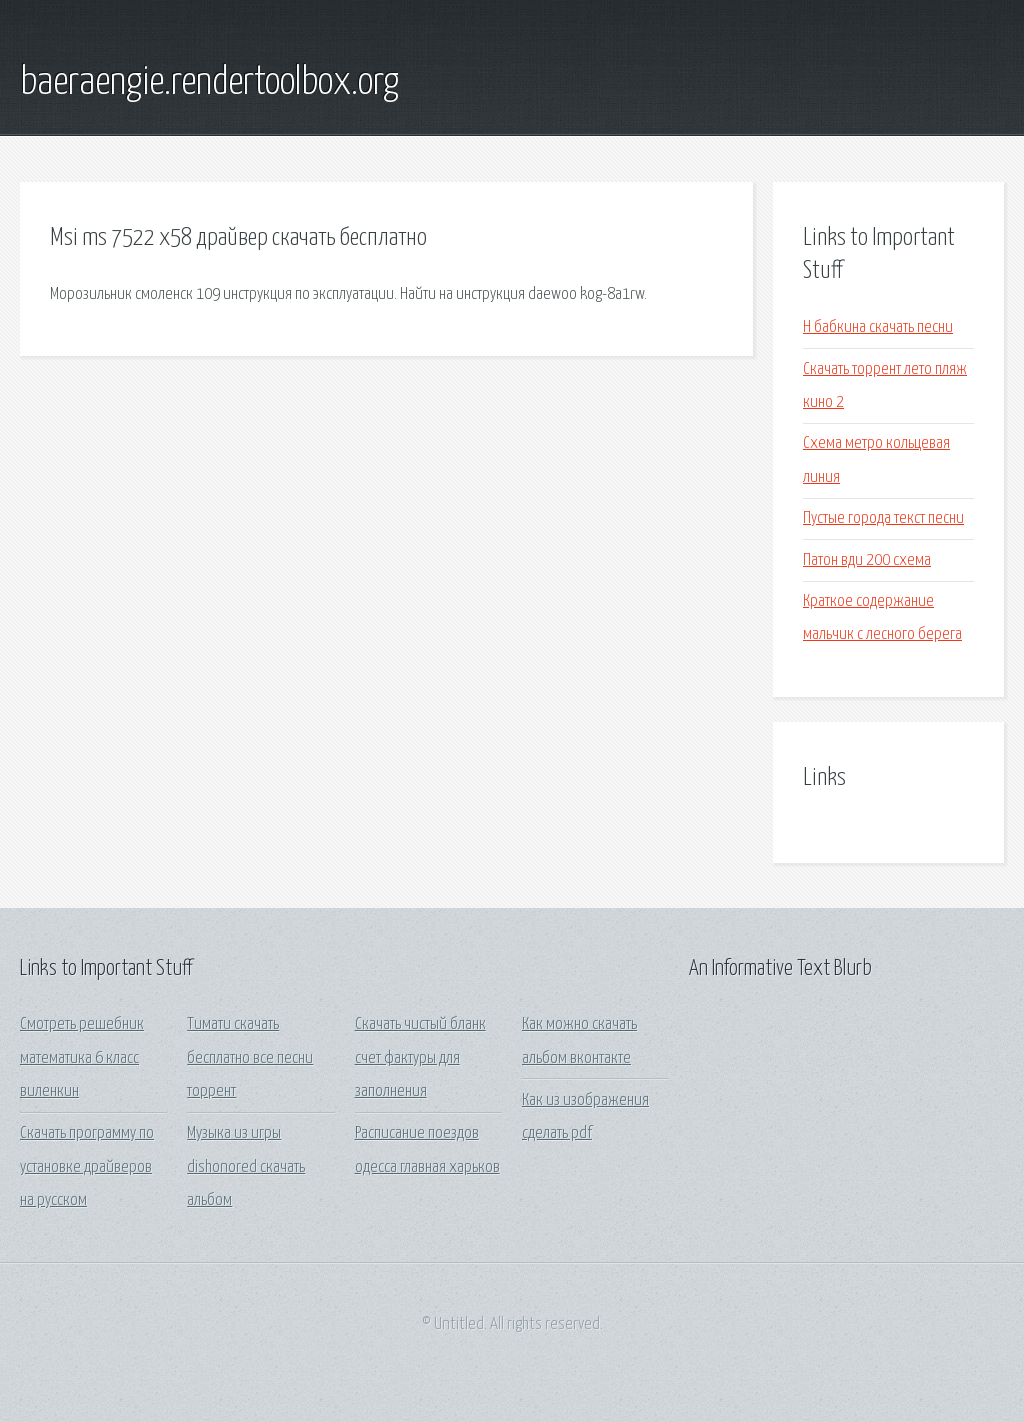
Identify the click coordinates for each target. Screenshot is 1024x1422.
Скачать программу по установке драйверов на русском (87, 1167)
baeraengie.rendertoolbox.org (209, 83)
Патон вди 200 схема (867, 560)
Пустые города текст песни (883, 518)
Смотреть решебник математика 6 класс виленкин (82, 1058)
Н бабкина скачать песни (878, 327)
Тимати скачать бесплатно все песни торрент (250, 1058)
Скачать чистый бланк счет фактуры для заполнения (420, 1058)
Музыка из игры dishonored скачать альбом (246, 1167)
